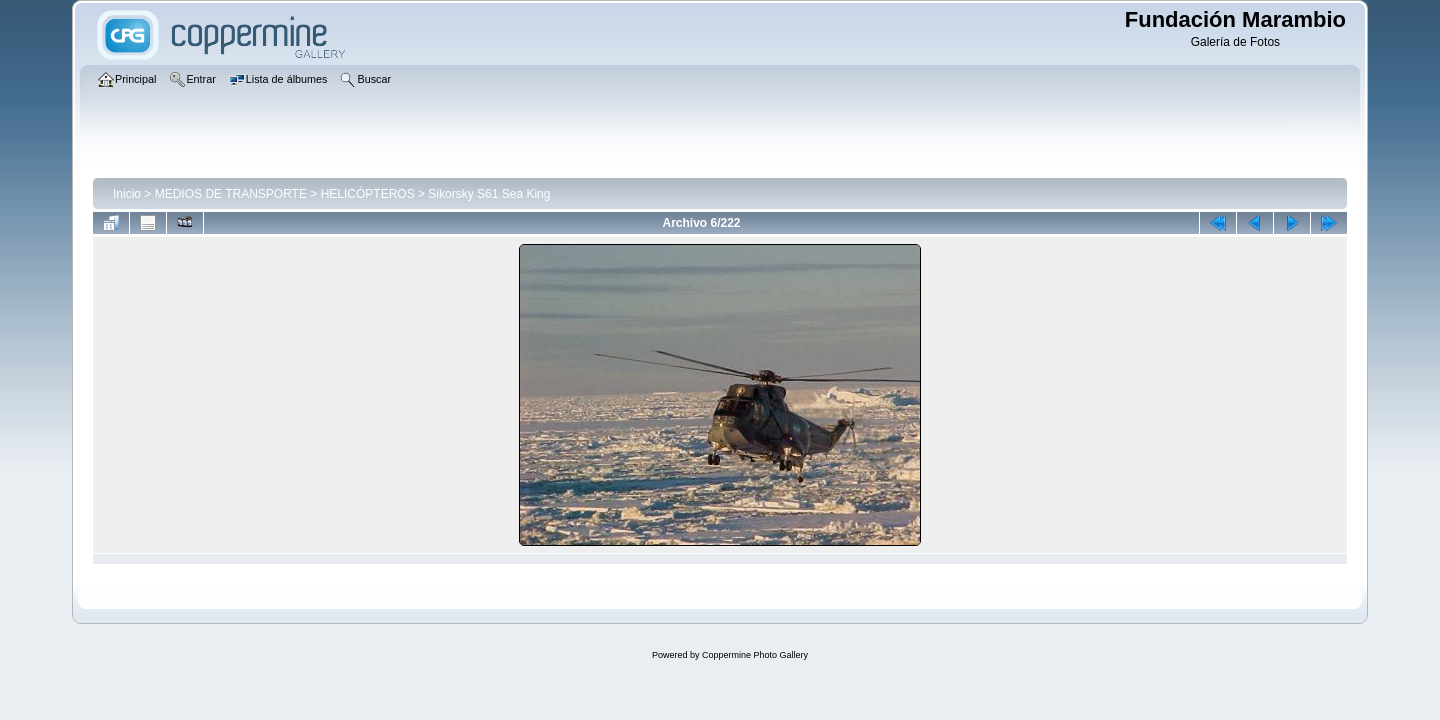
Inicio (127, 194)
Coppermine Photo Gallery (755, 655)
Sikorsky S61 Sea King (489, 194)
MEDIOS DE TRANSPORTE (231, 194)
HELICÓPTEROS (368, 194)
